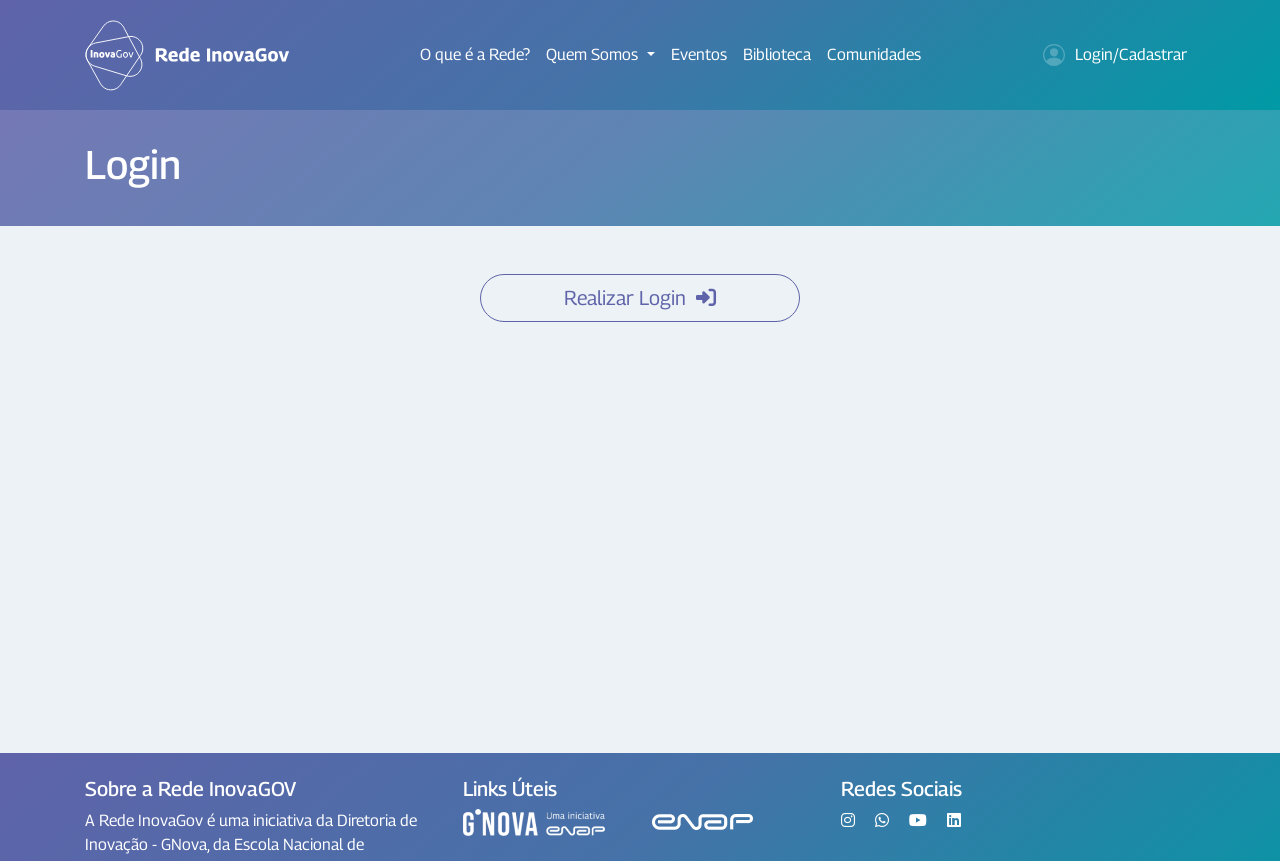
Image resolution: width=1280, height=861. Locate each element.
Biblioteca (777, 54)
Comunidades (874, 54)
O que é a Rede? (475, 54)
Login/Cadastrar (1115, 55)
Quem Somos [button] (594, 54)
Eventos (699, 54)
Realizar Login (640, 298)
